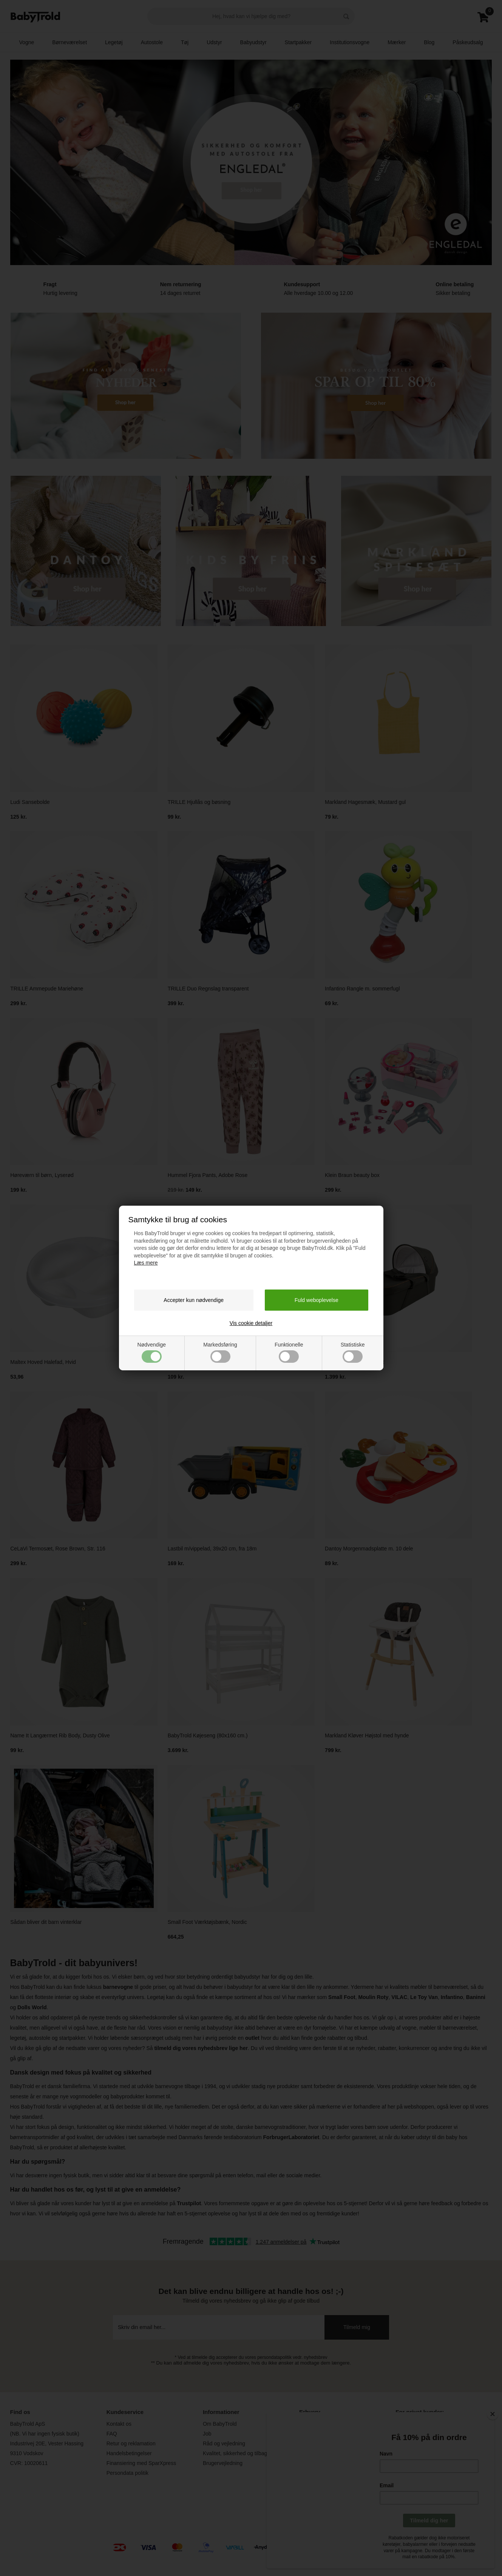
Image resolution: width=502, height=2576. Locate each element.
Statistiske (353, 1352)
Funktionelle (289, 1352)
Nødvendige (151, 1352)
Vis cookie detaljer (251, 1323)
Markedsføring (220, 1352)
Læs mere (146, 1263)
